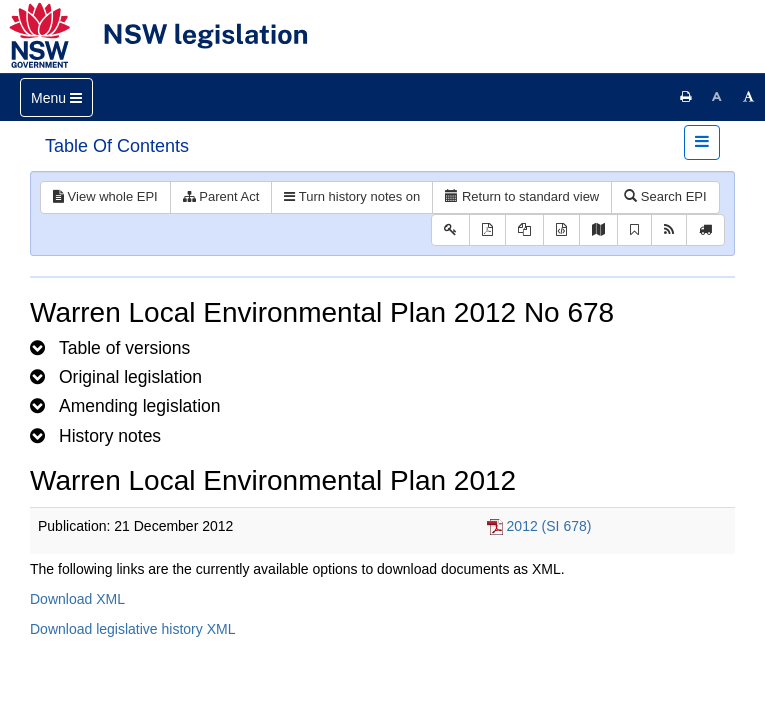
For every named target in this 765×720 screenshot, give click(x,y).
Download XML (77, 599)
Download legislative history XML (132, 629)
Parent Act (221, 196)
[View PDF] (487, 230)
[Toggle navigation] (56, 97)
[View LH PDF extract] (524, 230)
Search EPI (665, 196)
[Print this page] (686, 97)
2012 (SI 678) (549, 526)
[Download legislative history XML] (561, 230)
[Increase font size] (749, 97)
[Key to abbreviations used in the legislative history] (450, 230)
